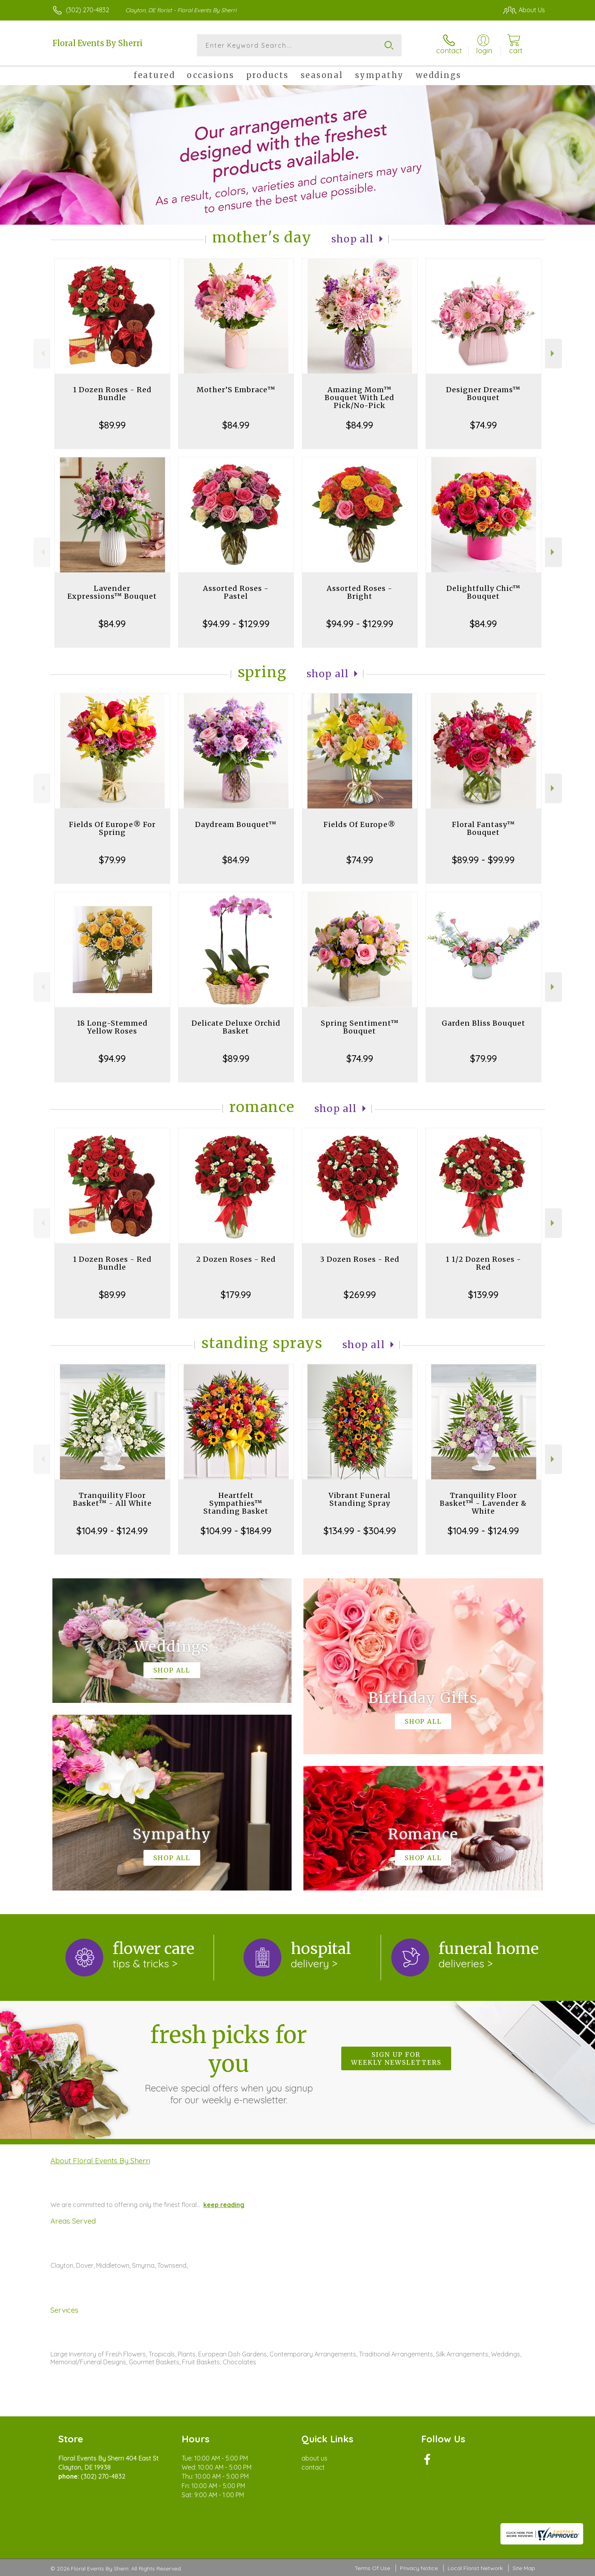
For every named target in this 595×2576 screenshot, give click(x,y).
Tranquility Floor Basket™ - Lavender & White (483, 1503)
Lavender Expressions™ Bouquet (112, 592)
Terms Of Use (372, 2568)
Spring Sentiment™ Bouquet (360, 1027)
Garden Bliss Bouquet (483, 1023)
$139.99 (483, 1294)
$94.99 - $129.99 (236, 624)
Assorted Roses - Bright (359, 592)
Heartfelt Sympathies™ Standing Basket (235, 1503)
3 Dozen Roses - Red (360, 1259)
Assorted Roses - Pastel (236, 592)
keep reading (223, 2205)
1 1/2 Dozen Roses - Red (483, 1263)
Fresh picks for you (228, 2063)
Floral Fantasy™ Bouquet (483, 828)
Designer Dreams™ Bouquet (483, 393)
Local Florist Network (475, 2568)
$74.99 (483, 425)
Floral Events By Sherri (97, 43)
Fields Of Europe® (360, 824)
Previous (41, 353)
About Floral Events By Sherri (100, 2160)
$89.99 (112, 425)
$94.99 (112, 1058)
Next (553, 353)
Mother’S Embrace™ (236, 389)
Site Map (524, 2568)
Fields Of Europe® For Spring (112, 828)
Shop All (352, 239)
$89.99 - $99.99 (483, 860)
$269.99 (360, 1294)
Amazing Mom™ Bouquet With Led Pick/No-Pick (359, 397)
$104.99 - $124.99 (112, 1531)
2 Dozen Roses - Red (236, 1259)
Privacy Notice (419, 2568)
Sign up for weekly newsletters (396, 2058)
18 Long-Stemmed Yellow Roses (112, 1027)
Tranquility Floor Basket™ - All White (112, 1499)
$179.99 (236, 1294)
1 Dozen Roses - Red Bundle (112, 393)
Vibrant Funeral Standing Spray (359, 1499)
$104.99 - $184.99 (236, 1531)
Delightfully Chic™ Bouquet (483, 592)
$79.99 (112, 860)
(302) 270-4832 (87, 10)
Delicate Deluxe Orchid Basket (236, 1027)
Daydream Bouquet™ (236, 824)
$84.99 (235, 425)
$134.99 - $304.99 (360, 1531)
